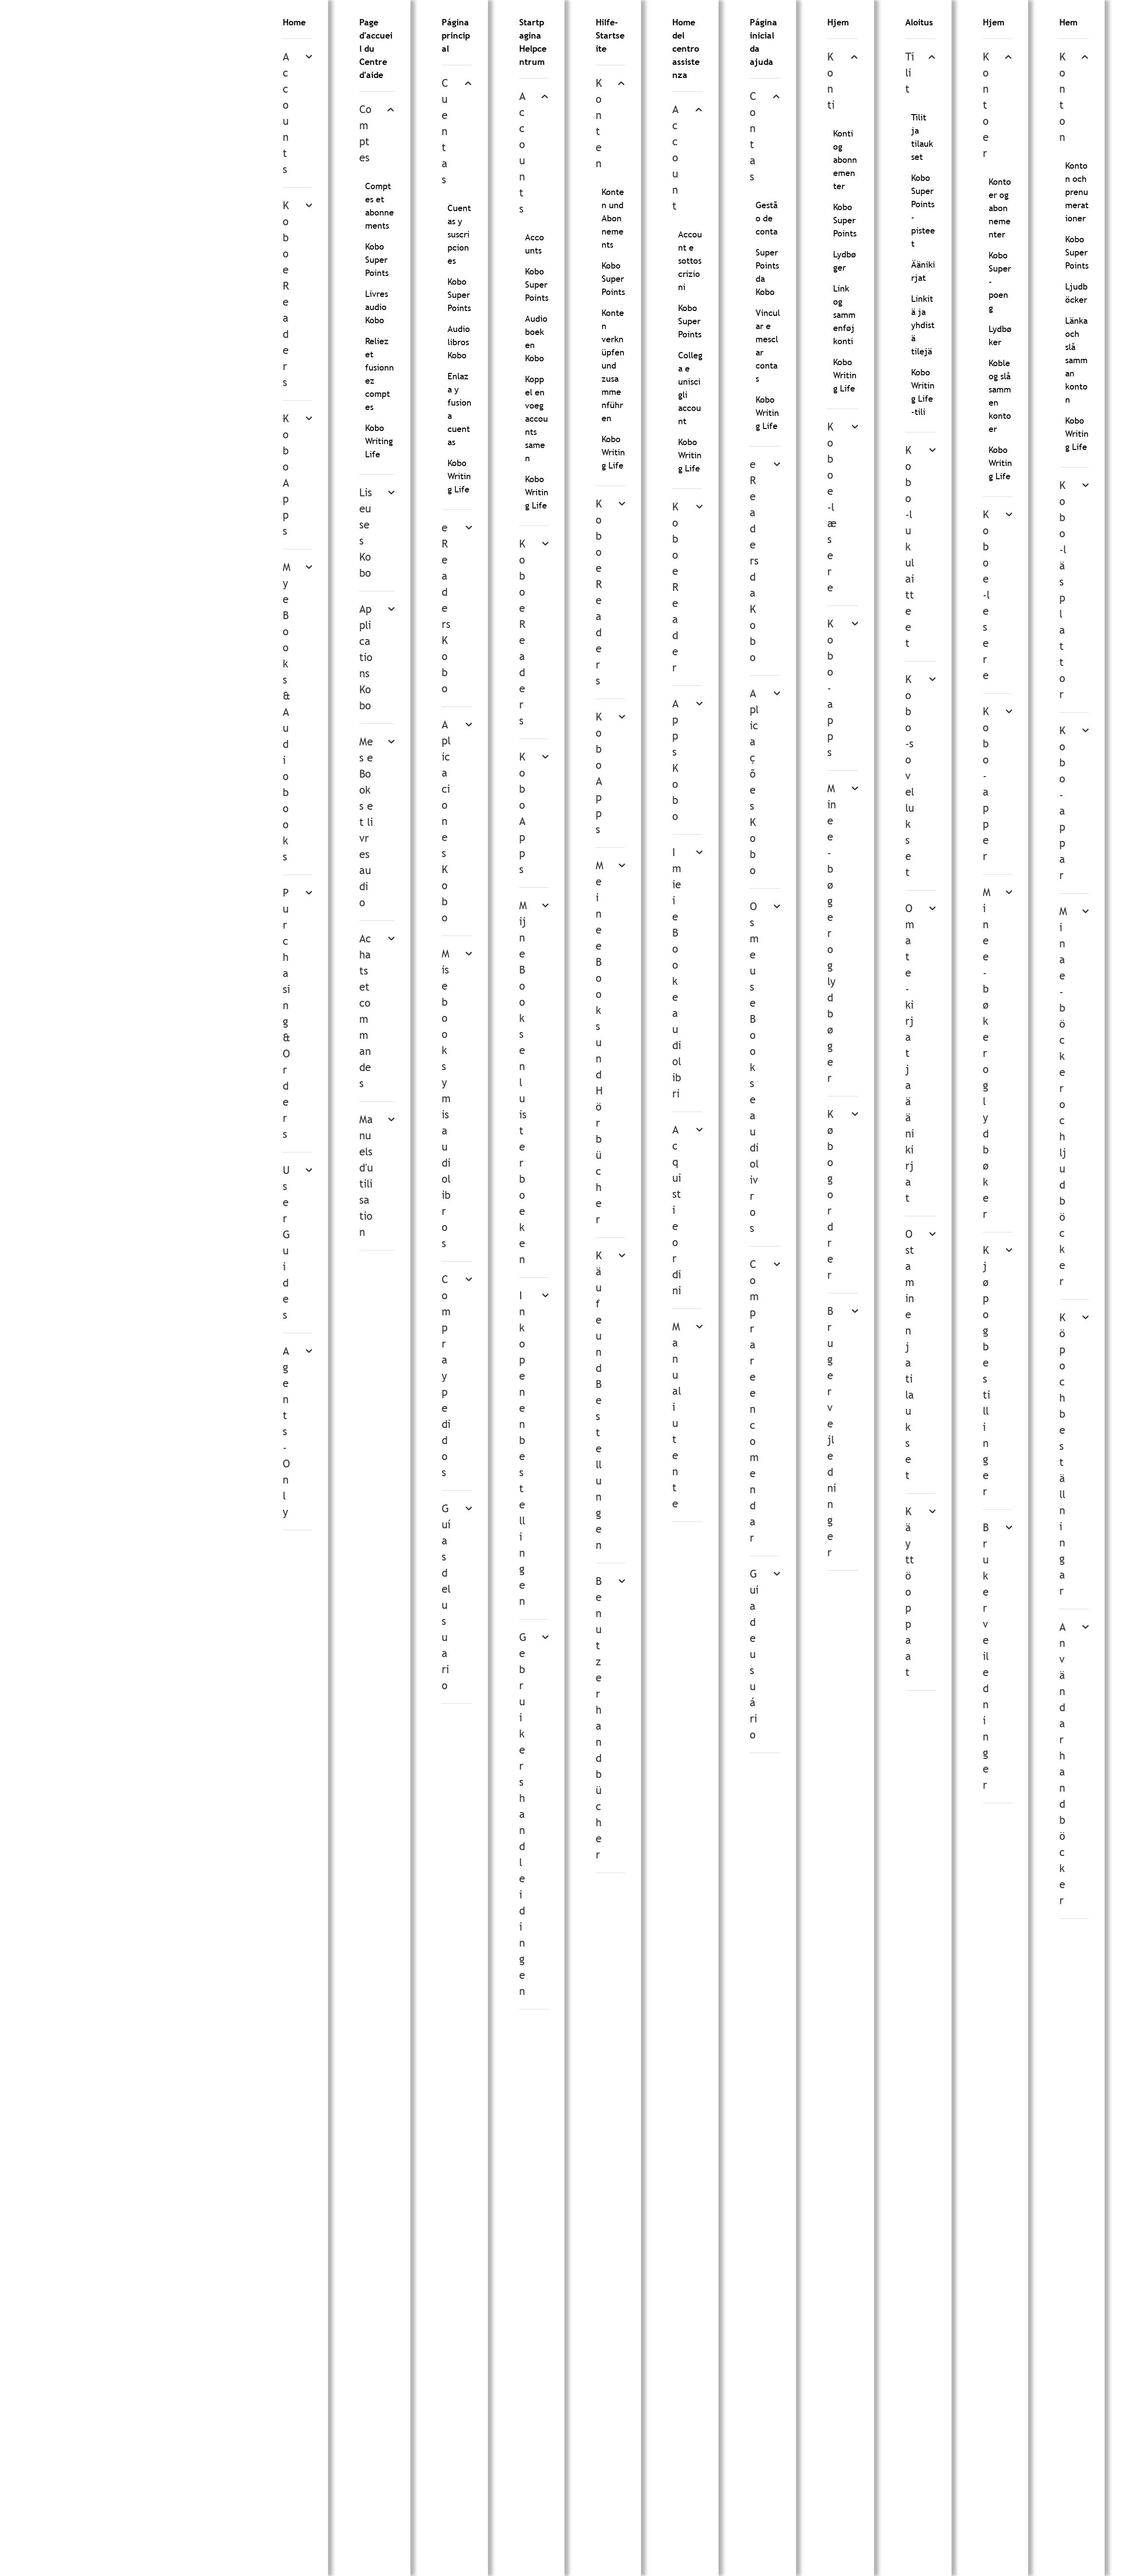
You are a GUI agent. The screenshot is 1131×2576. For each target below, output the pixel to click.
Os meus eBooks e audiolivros (754, 1067)
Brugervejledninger (831, 1432)
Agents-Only (286, 1432)
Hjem (838, 22)
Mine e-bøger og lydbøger (831, 933)
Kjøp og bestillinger (986, 1371)
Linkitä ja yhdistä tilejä (923, 325)
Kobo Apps (286, 475)
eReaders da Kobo (754, 561)
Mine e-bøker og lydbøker (987, 1053)
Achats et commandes (365, 1011)
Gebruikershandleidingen (522, 1814)
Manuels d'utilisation (366, 1176)
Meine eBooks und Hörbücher (600, 1042)
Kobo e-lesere (986, 595)
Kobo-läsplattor (1062, 590)
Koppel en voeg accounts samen (536, 418)
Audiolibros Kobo (459, 342)
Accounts (286, 113)
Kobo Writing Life (379, 441)
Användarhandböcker (1062, 1763)
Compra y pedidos (446, 1376)
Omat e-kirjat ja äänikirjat (909, 1053)
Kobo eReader (675, 587)
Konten (599, 123)
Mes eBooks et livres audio (366, 822)
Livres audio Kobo (376, 307)
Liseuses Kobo (365, 533)
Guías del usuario (446, 1597)
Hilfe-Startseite (610, 35)
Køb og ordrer (830, 1195)
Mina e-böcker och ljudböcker (1063, 1096)
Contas (753, 136)
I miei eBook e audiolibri (676, 973)
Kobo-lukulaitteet (909, 547)
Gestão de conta (767, 218)
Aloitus (919, 22)
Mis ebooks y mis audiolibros (446, 1098)
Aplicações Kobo (754, 782)
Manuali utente (676, 1415)
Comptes (365, 133)
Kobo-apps (830, 688)
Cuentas (445, 131)
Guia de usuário (754, 1654)
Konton (1062, 97)
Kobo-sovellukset (909, 776)
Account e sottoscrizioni (690, 261)
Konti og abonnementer (845, 160)
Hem (1068, 22)
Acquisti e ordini (676, 1210)
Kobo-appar (1062, 803)
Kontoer (986, 105)
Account (675, 158)
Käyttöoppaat (909, 1592)
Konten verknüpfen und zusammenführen (613, 365)
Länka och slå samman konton (1076, 360)
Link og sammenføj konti (844, 315)
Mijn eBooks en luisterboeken (523, 1082)
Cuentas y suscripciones (459, 234)
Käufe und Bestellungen (599, 1400)
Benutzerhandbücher (599, 1718)
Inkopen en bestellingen (522, 1448)
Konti (831, 81)
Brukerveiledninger (986, 1656)
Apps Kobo (675, 760)
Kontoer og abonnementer (1000, 208)
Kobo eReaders (286, 294)
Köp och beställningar (1062, 1454)
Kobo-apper (986, 784)
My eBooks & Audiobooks (287, 712)
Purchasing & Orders (287, 1013)
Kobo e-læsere (832, 507)
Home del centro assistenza (686, 48)
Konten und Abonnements (613, 218)
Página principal (456, 35)
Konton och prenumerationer (1077, 192)
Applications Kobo (365, 657)
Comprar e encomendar (754, 1401)
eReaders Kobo (446, 608)
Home (294, 22)
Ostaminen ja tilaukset (909, 1355)
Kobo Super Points (377, 259)
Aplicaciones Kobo (446, 821)
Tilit (909, 73)
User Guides (286, 1243)
